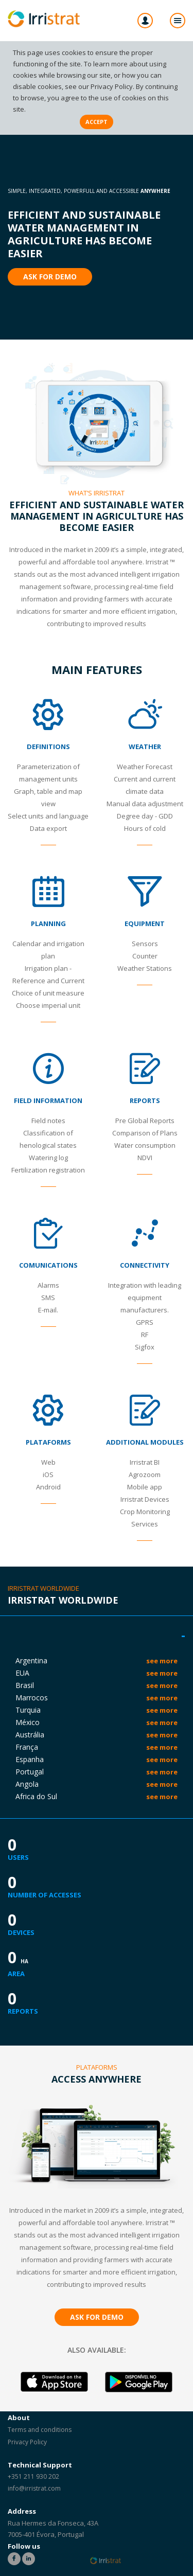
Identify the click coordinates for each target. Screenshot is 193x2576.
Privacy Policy (112, 86)
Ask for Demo (50, 276)
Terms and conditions (40, 2429)
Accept (96, 122)
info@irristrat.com (34, 2488)
